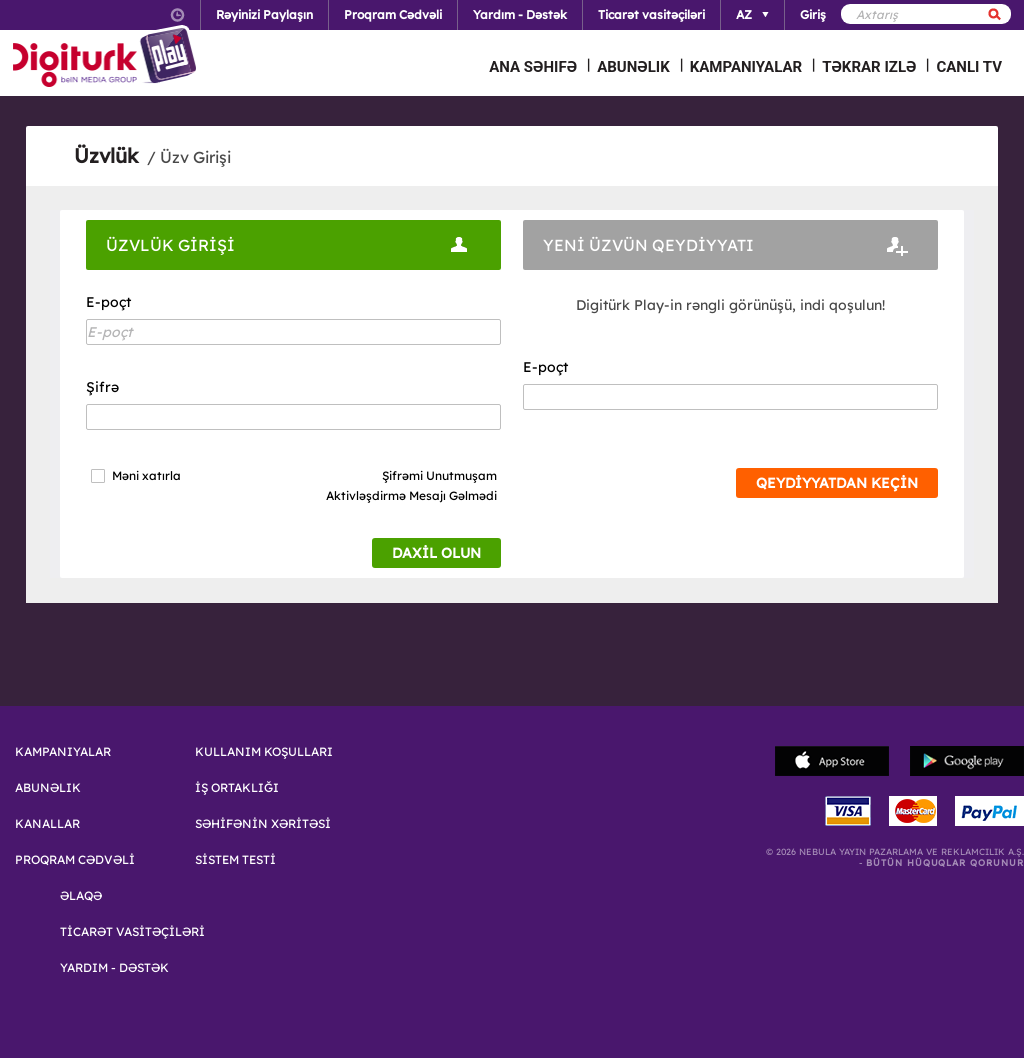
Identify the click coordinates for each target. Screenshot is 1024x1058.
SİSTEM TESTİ (235, 860)
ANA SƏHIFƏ (533, 67)
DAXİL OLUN (436, 553)
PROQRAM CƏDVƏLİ (75, 860)
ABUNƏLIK (633, 67)
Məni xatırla (146, 476)
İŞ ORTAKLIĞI (237, 788)
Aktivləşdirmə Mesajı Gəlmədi (411, 495)
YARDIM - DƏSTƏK (114, 968)
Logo (107, 58)
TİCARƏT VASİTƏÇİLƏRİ (132, 932)
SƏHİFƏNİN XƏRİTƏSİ (263, 824)
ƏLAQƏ (81, 896)
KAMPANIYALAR (746, 67)
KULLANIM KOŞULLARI (264, 752)
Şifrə (102, 387)
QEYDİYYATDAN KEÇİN (837, 483)
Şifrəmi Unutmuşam (439, 475)
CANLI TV (969, 67)
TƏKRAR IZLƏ (869, 67)
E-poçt (108, 302)
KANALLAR (47, 824)
